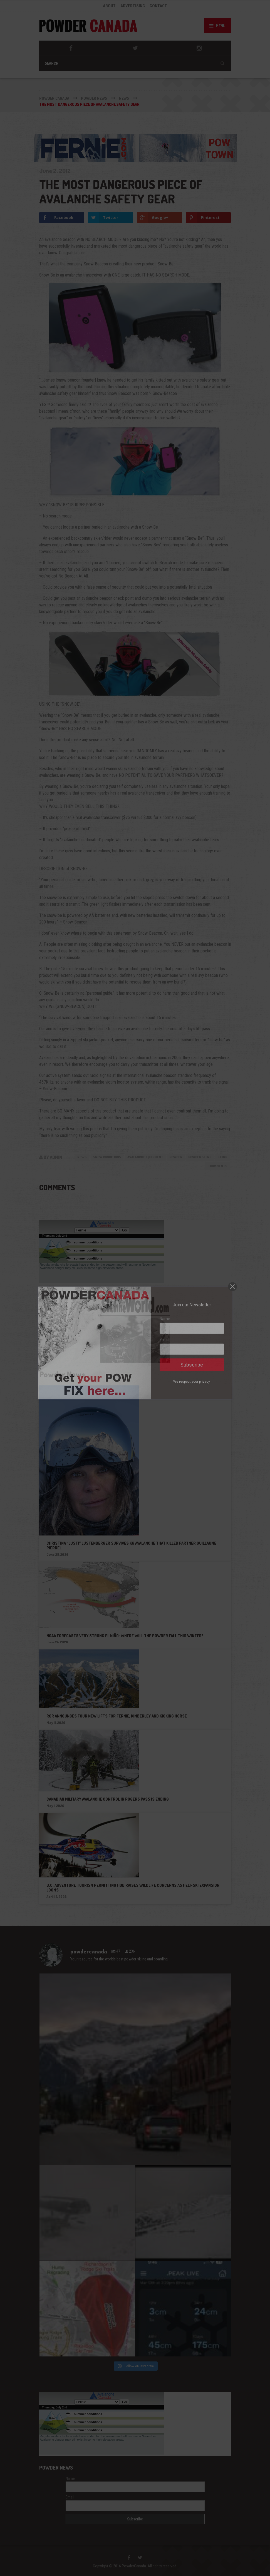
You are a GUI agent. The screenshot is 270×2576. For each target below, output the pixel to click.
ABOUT (109, 5)
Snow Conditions (107, 1157)
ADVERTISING (132, 5)
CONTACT (158, 5)
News (81, 1157)
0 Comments (217, 1166)
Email (70, 2497)
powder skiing (199, 1157)
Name (70, 2478)
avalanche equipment (145, 1157)
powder (175, 1157)
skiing (222, 1157)
